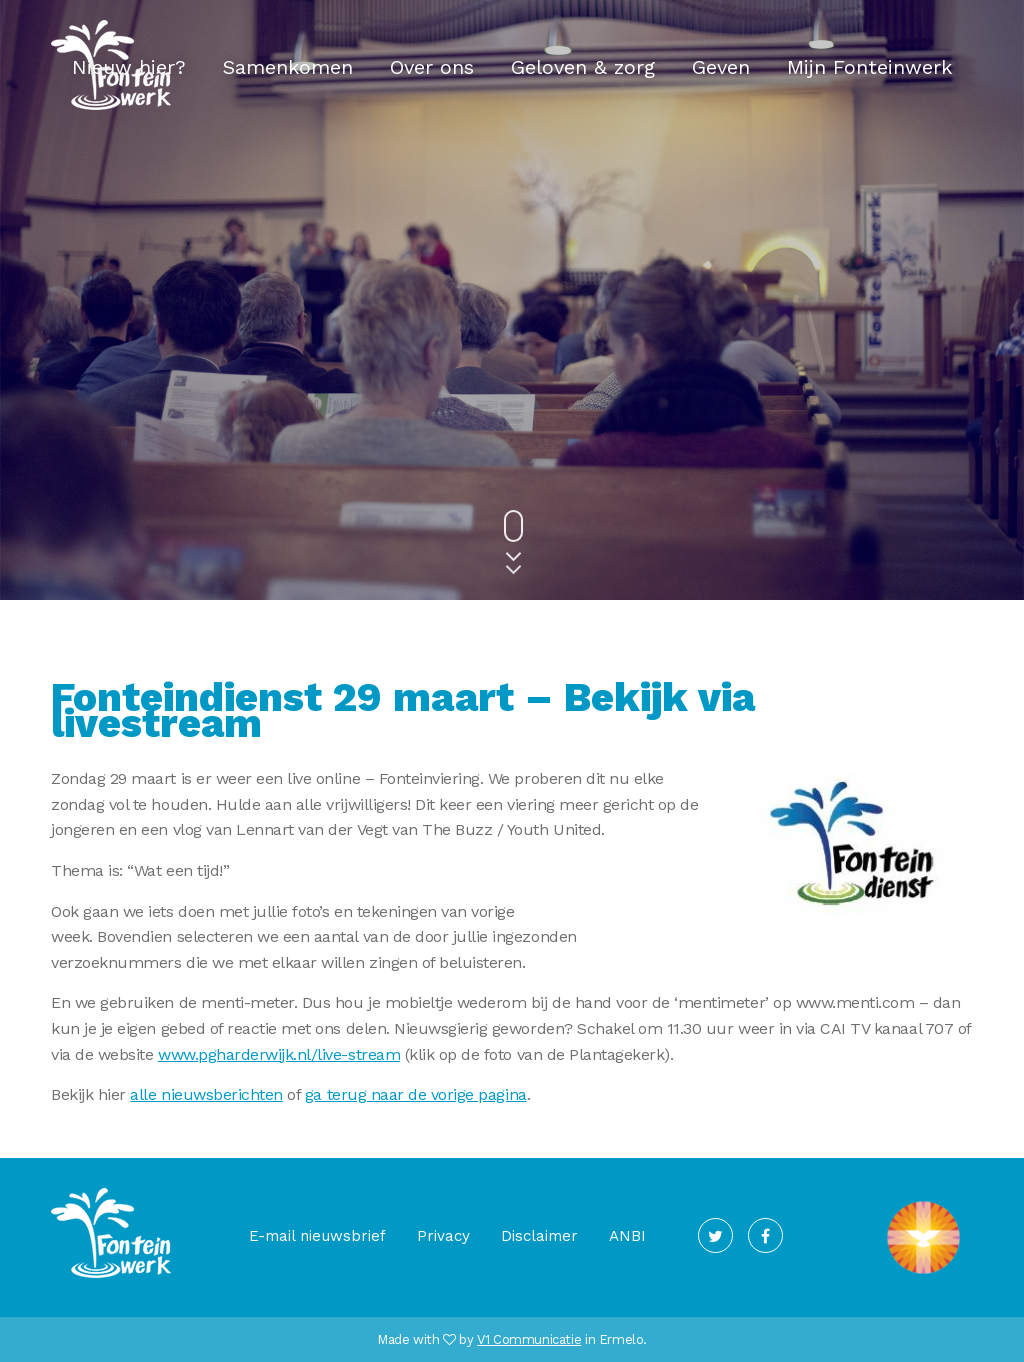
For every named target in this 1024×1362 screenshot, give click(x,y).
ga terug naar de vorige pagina (416, 1094)
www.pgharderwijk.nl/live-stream (279, 1054)
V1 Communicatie (529, 1339)
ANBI (627, 1236)
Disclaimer (539, 1236)
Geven (721, 67)
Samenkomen (288, 67)
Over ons (432, 67)
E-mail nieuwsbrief (317, 1236)
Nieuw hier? (129, 67)
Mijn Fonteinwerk (869, 67)
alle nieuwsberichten (206, 1094)
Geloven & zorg (583, 67)
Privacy (443, 1236)
